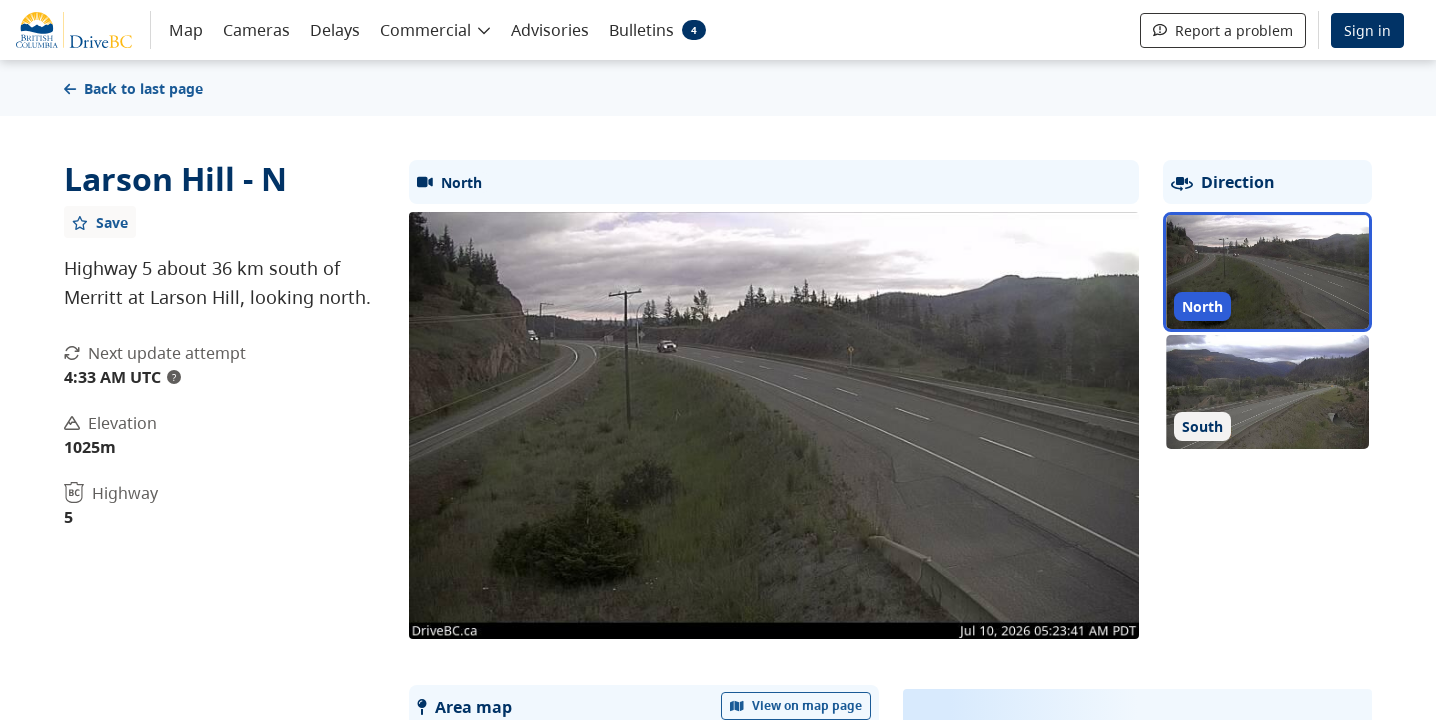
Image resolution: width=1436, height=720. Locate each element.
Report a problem (1223, 30)
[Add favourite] (100, 222)
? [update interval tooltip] (174, 377)
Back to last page (133, 88)
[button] (435, 29)
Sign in (1367, 30)
